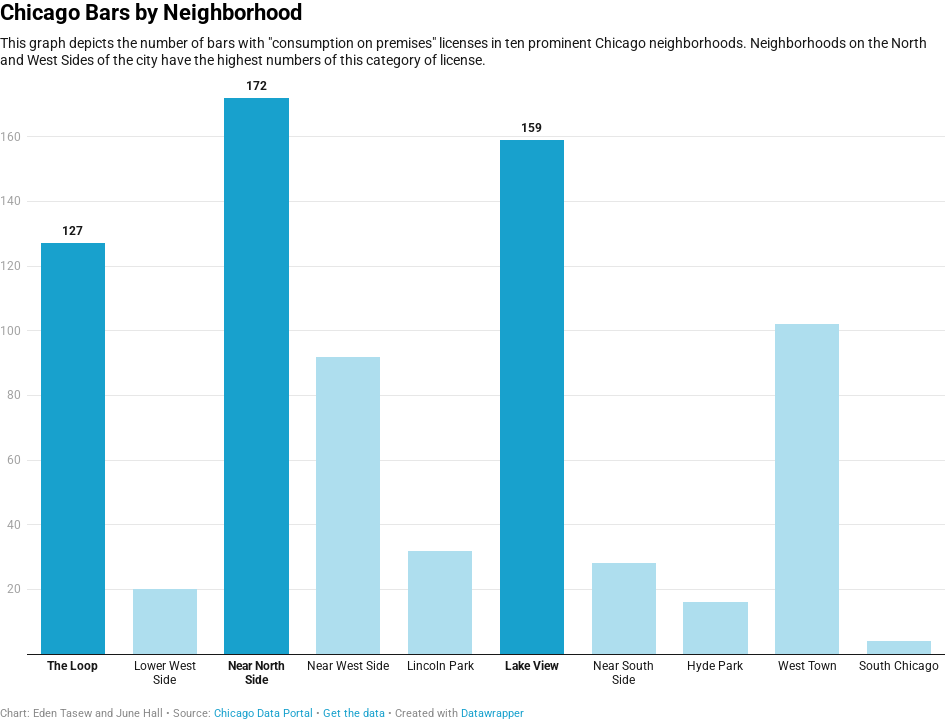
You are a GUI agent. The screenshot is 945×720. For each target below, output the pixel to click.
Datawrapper (492, 713)
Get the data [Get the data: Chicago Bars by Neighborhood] (354, 713)
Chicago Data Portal (265, 713)
